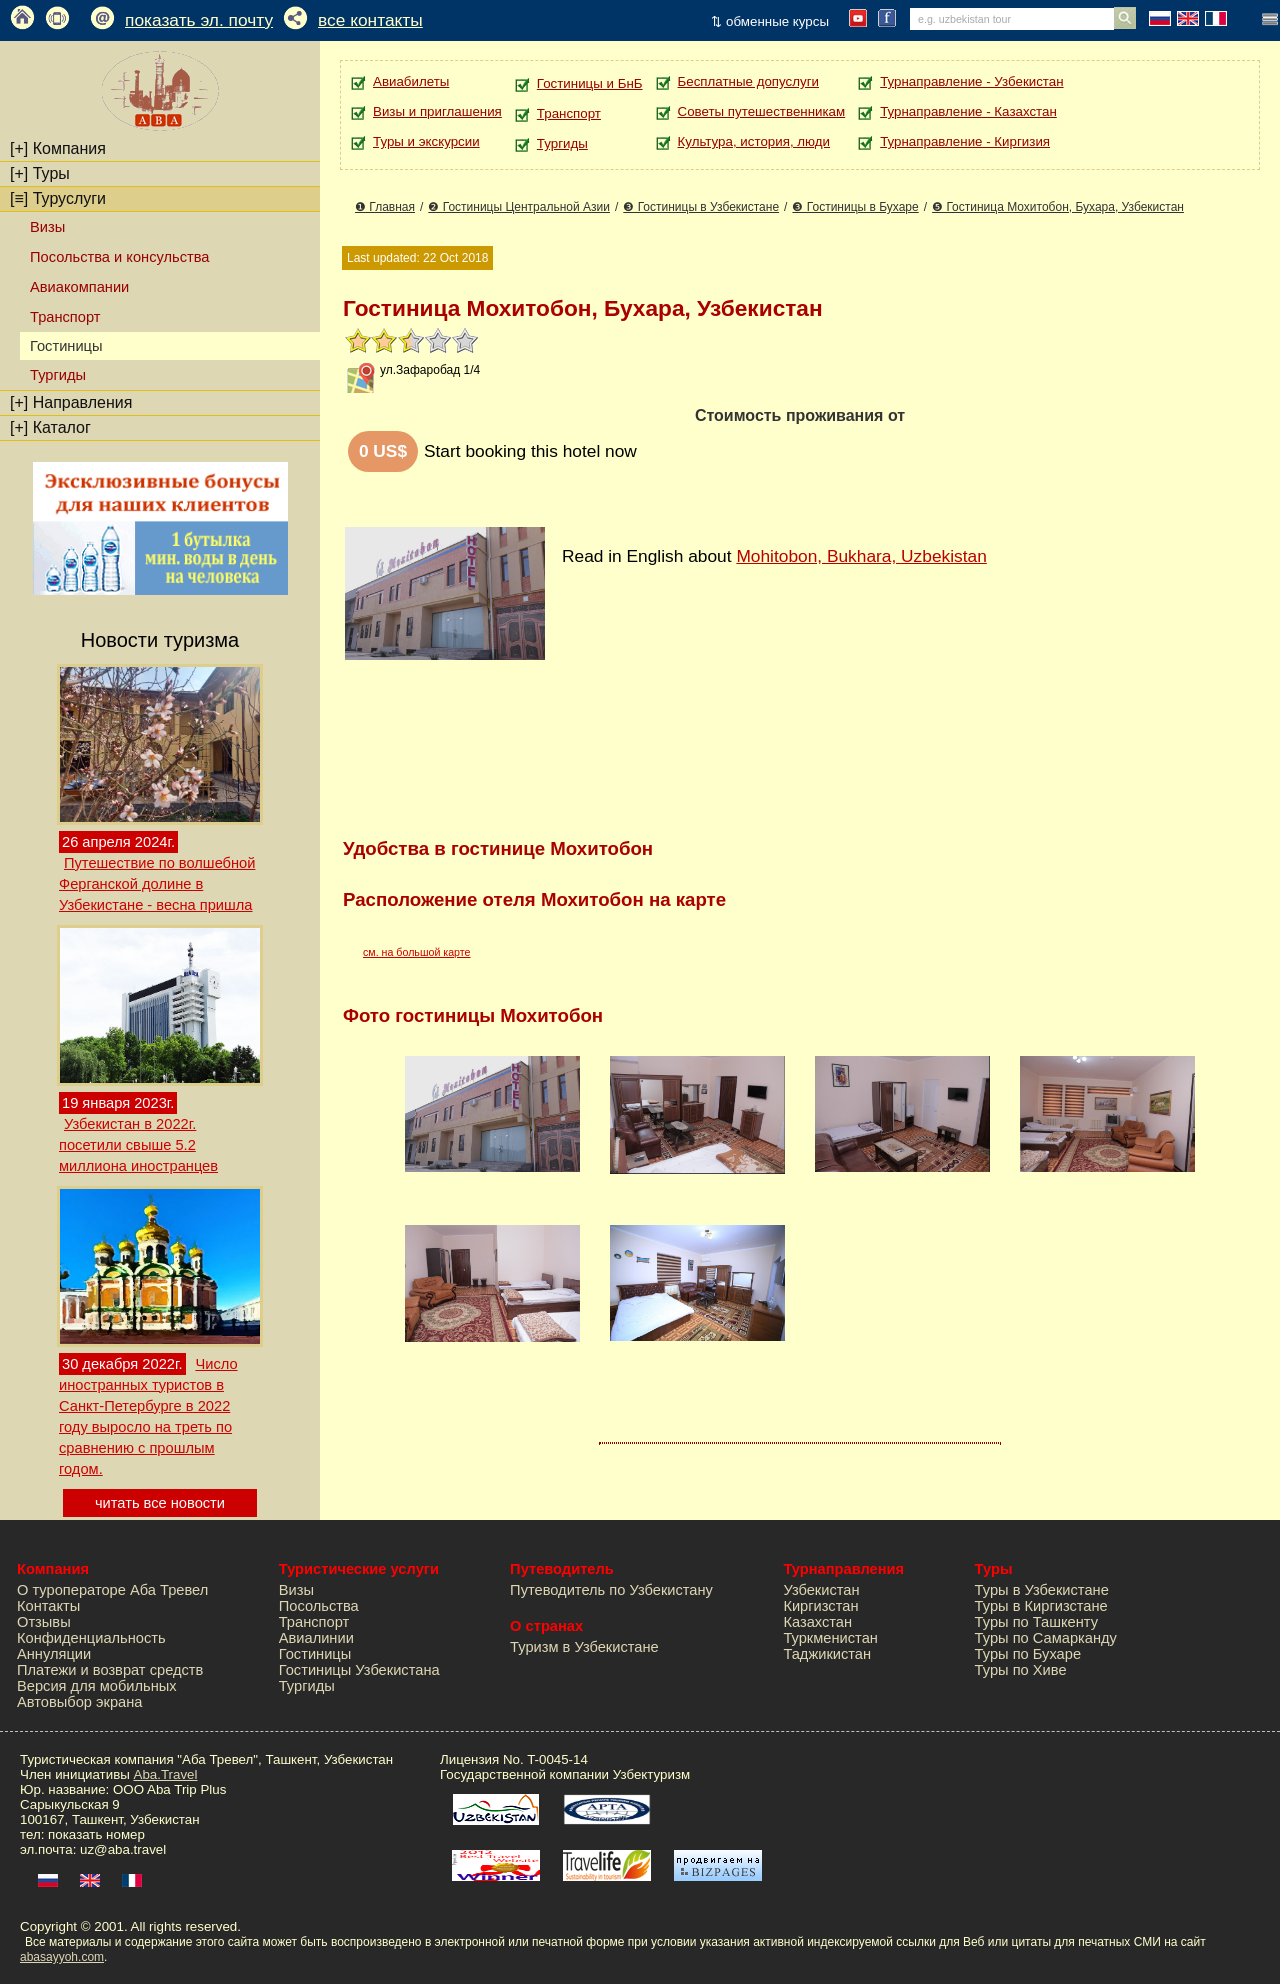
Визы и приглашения (437, 111)
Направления (71, 402)
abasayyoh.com (62, 1957)
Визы (47, 227)
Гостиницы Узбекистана (359, 1670)
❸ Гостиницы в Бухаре (855, 207)
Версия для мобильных (97, 1686)
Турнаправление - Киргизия (965, 141)
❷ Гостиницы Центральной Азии (519, 207)
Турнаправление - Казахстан (968, 111)
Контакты (48, 1606)
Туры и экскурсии (426, 141)
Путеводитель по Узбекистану (611, 1590)
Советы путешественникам (762, 111)
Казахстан (817, 1622)
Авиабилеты (411, 81)
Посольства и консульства (120, 257)
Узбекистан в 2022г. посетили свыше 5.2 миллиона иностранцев (138, 1145)
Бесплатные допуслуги (748, 81)
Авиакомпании (79, 287)
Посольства (319, 1606)
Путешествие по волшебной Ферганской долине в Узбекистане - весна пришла (157, 884)
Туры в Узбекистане (1042, 1590)
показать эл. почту (199, 20)
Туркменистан (830, 1638)
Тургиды (58, 375)
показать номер (96, 1834)
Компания (58, 148)
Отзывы (44, 1622)
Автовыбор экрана (79, 1702)
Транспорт (65, 317)
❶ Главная (385, 207)
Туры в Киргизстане (1041, 1606)
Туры (40, 173)
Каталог (50, 427)
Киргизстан (820, 1606)
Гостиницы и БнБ (590, 83)
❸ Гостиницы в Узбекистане (701, 207)
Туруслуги (58, 198)
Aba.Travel (166, 1774)
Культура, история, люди (754, 141)
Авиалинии (316, 1638)
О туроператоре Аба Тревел (112, 1590)
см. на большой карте (417, 952)
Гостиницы (315, 1654)
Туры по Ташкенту (1036, 1622)
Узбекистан (821, 1590)
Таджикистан (827, 1654)
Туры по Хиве (1021, 1670)
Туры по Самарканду (1046, 1638)
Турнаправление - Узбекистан (971, 81)
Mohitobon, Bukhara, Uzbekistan (861, 556)
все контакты (370, 20)
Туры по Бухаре (1028, 1654)
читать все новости (160, 1503)
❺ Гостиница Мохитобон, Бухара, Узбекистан (1058, 207)
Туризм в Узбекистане (584, 1647)
